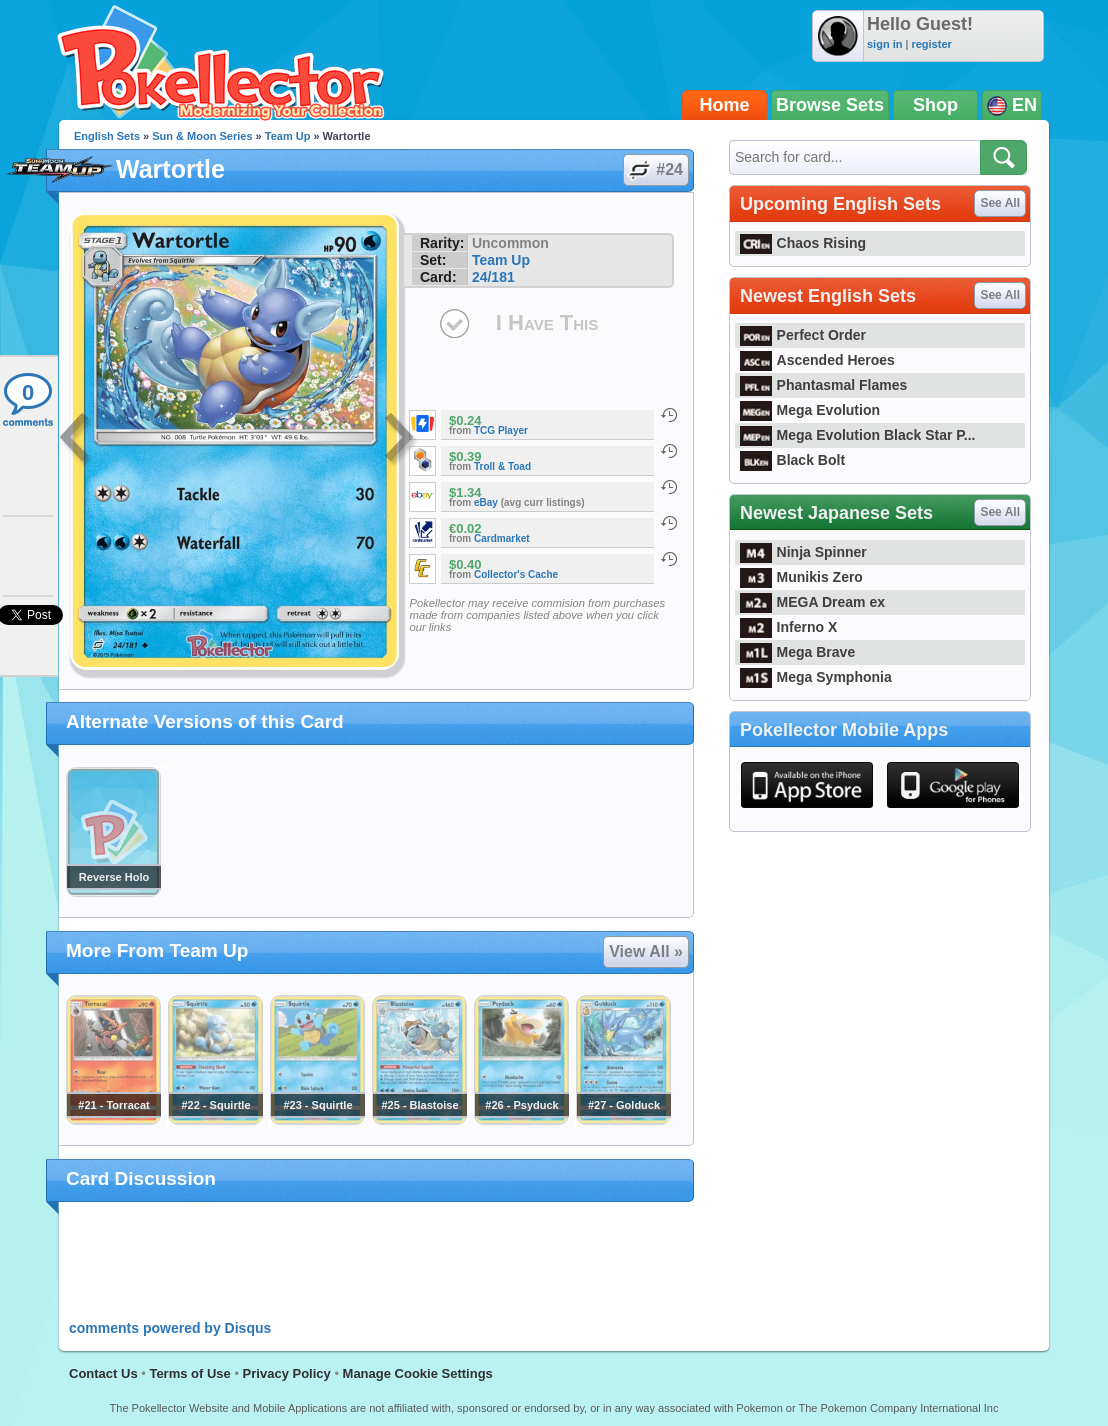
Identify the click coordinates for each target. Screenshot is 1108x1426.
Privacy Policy (287, 1373)
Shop (935, 105)
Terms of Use (189, 1373)
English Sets (107, 136)
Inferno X (788, 627)
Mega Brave (797, 652)
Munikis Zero (801, 577)
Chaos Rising (803, 243)
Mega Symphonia (816, 677)
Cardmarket (502, 538)
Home (725, 105)
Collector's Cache (516, 574)
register (931, 44)
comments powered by (170, 1328)
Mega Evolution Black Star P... (858, 435)
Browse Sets (830, 105)
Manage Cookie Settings (418, 1373)
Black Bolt (792, 460)
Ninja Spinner (803, 552)
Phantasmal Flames (823, 385)
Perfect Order (803, 335)
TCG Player (501, 430)
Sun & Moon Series (202, 136)
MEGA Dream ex (812, 602)
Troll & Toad (502, 466)
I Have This (547, 322)
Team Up (288, 136)
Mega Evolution (810, 410)
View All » (646, 951)
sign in (884, 44)
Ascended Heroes (817, 360)
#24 (655, 170)
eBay (486, 502)
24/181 (493, 277)
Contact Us (103, 1373)
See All (1000, 203)
